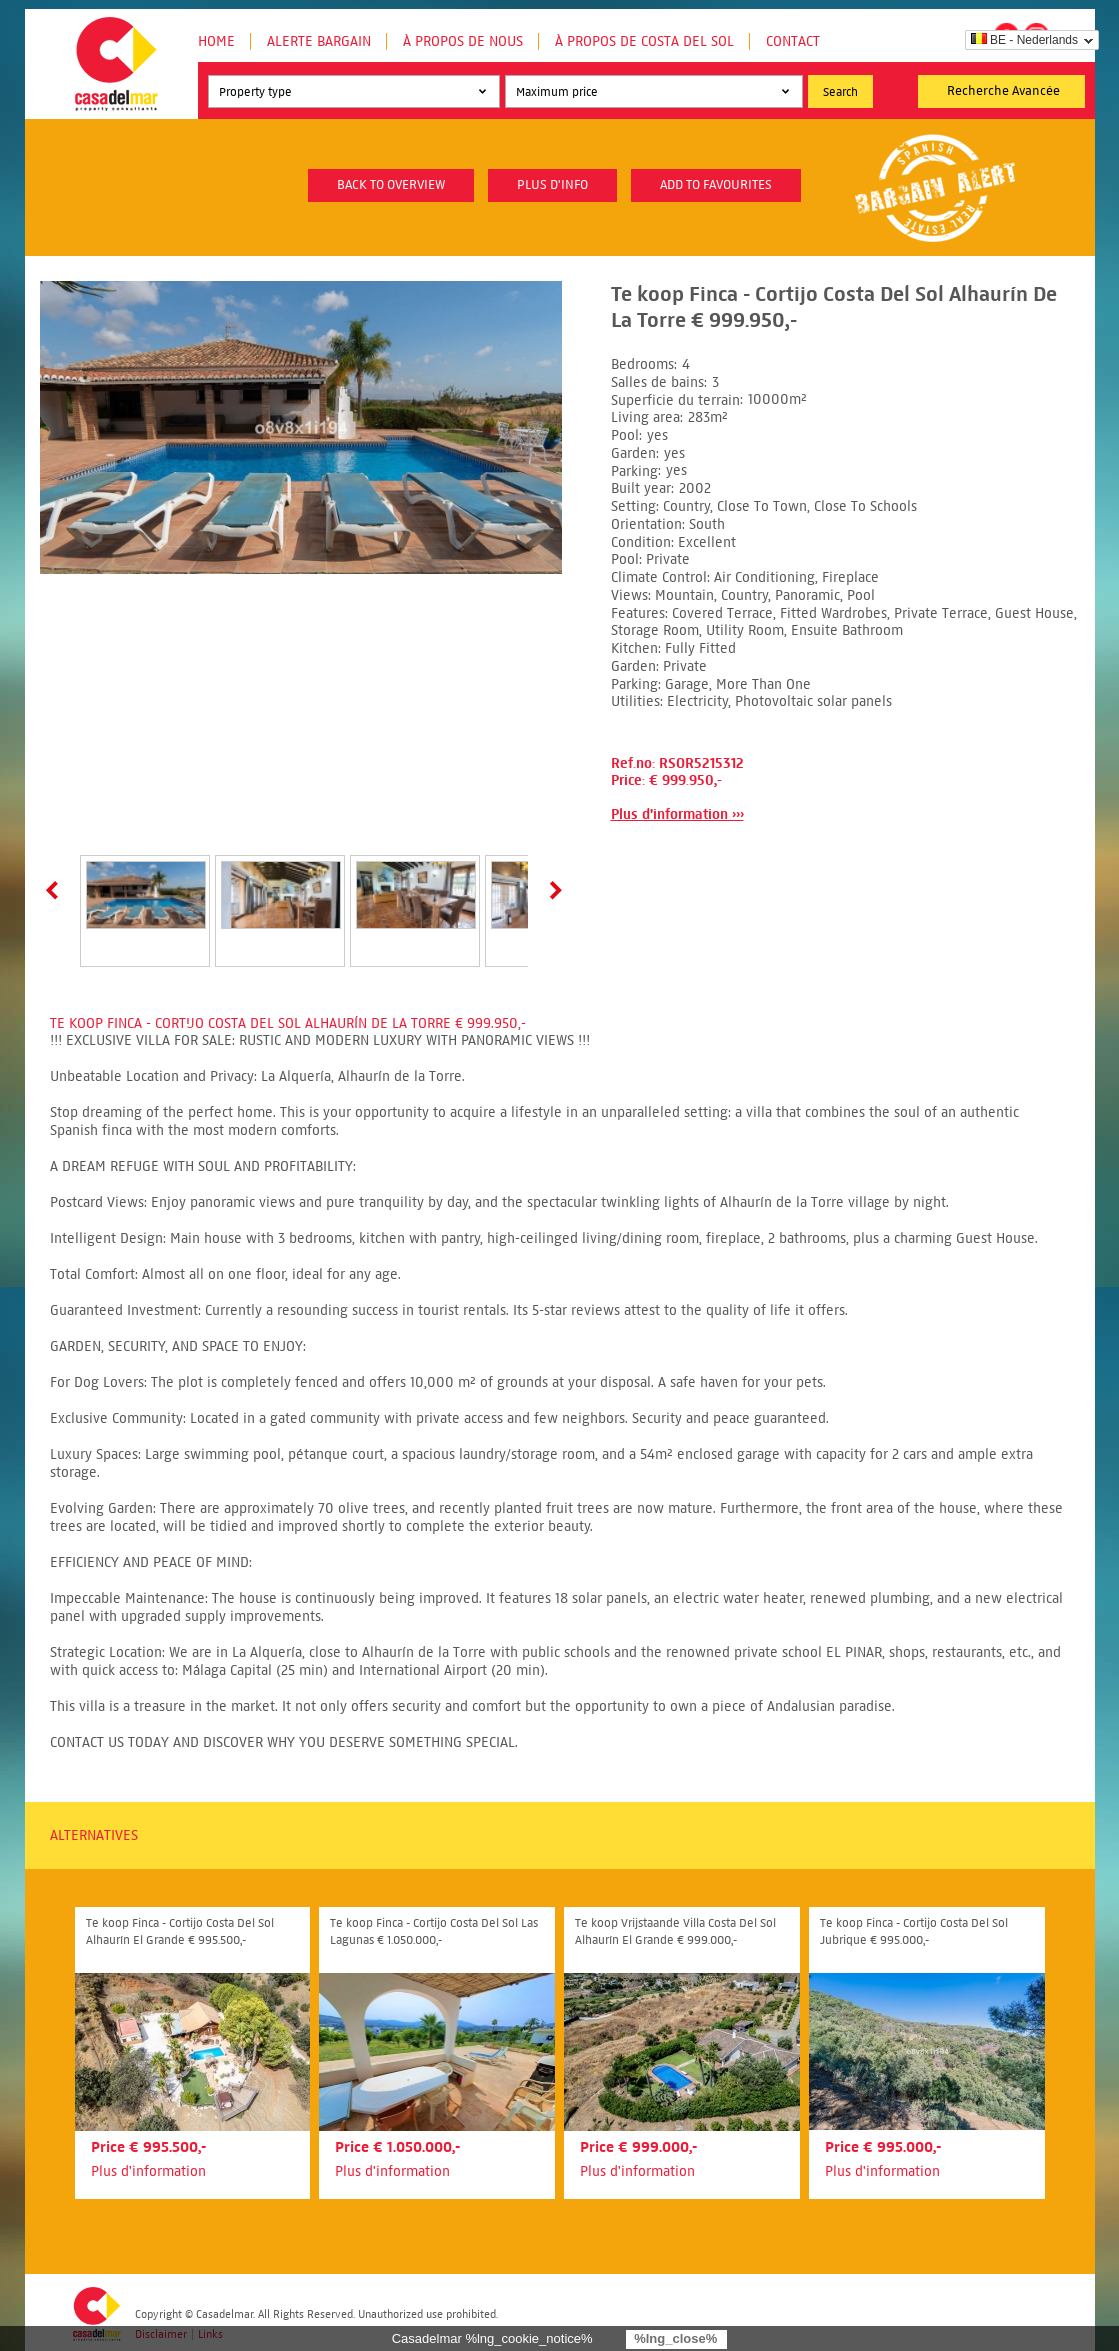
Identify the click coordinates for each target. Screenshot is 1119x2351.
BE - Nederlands (1024, 40)
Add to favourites (716, 185)
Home (216, 41)
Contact (793, 41)
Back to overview (391, 185)
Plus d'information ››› (677, 814)
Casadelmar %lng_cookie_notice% (492, 2338)
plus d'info (552, 185)
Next (552, 890)
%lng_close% (675, 2338)
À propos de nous (463, 41)
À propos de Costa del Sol (644, 41)
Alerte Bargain (319, 41)
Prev (56, 890)
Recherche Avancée (1003, 91)
